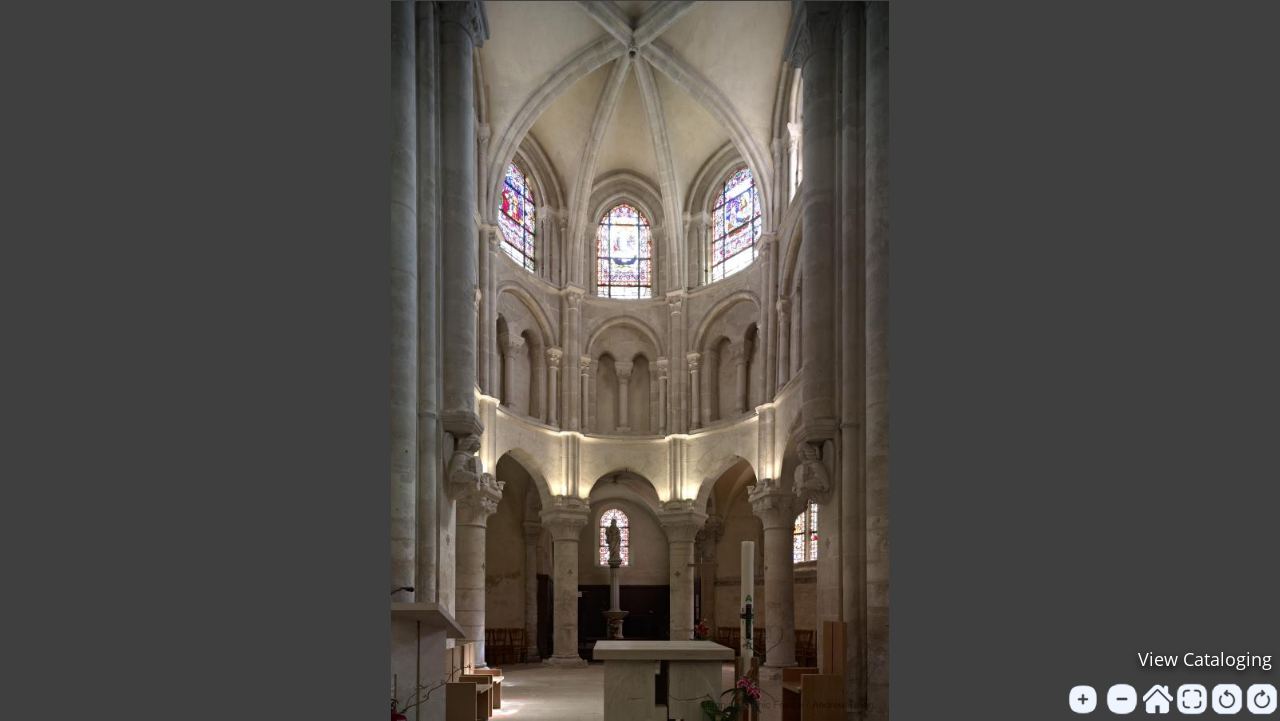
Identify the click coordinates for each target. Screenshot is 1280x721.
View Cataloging (1205, 659)
